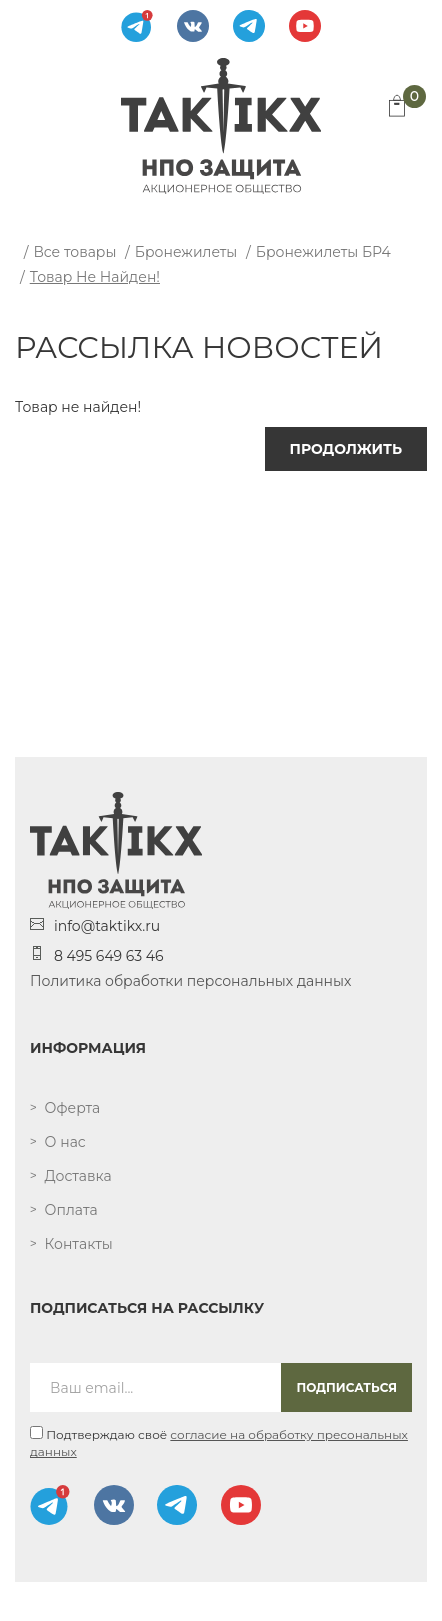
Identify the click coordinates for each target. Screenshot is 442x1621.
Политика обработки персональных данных (190, 981)
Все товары (74, 252)
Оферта (73, 1108)
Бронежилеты (186, 252)
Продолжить (346, 449)
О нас (65, 1142)
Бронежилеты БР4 (323, 252)
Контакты (79, 1244)
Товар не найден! (95, 277)
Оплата (71, 1210)
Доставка (78, 1176)
